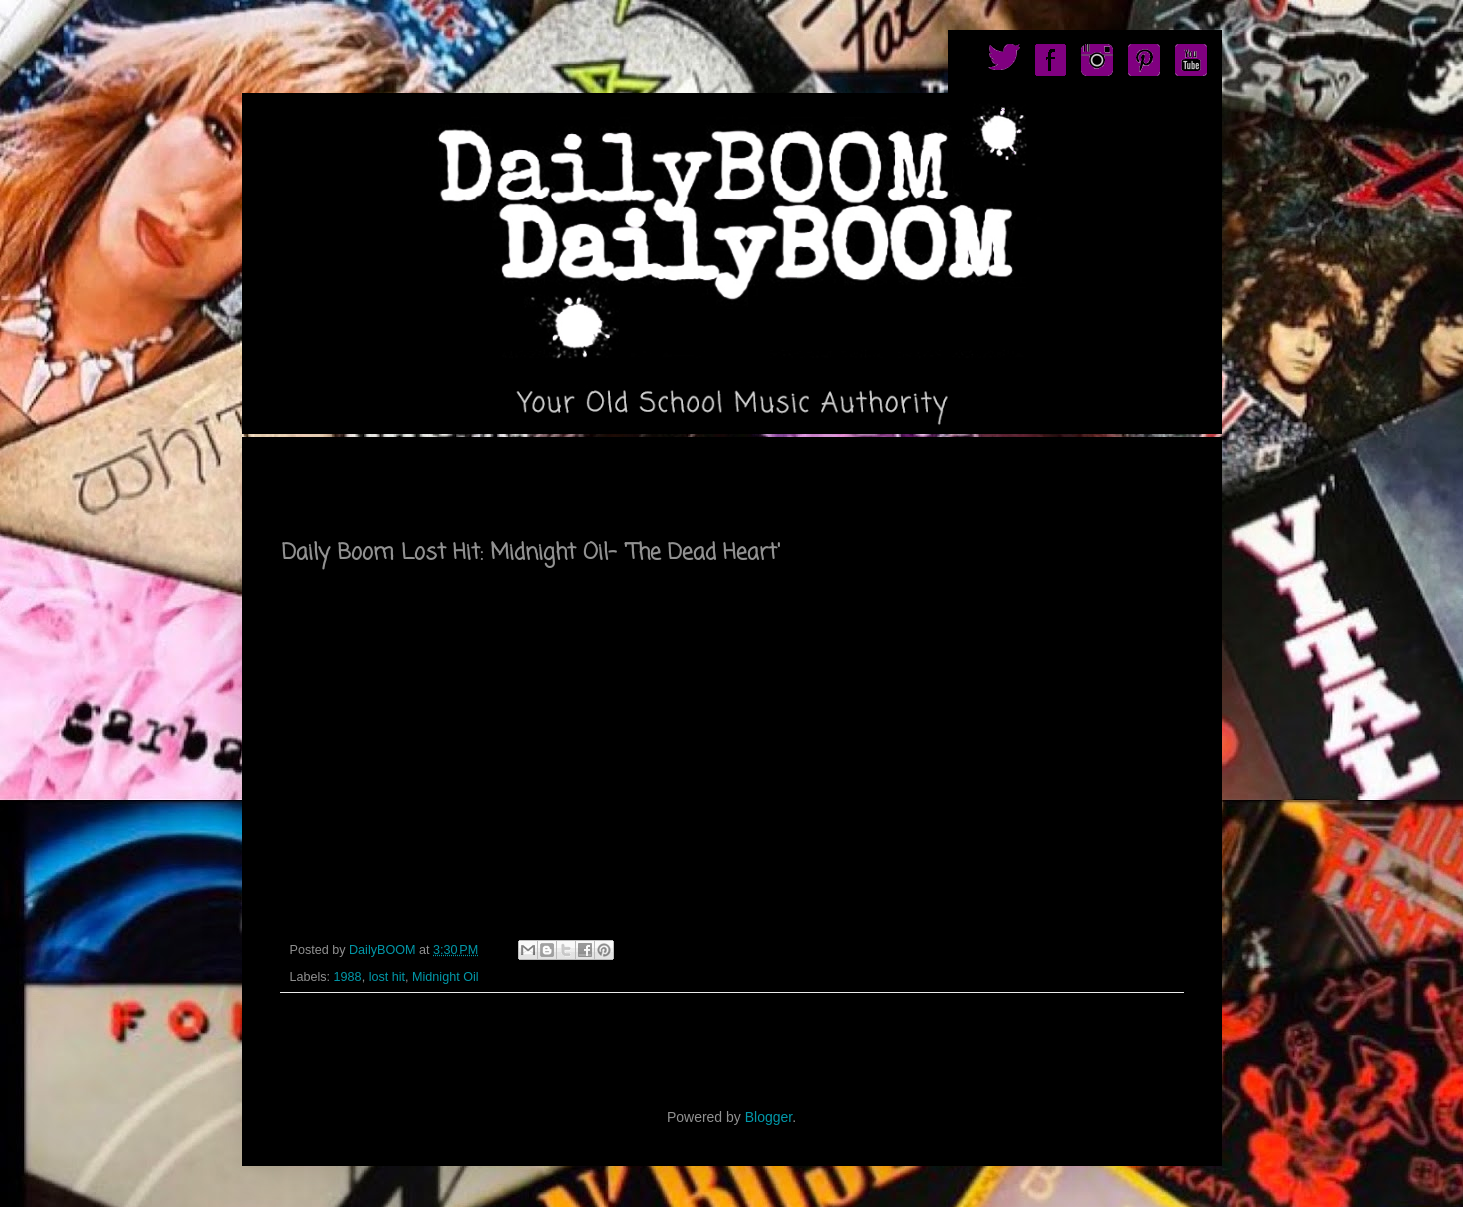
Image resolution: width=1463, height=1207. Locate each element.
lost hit (387, 977)
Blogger (768, 1117)
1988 (348, 977)
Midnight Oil (445, 977)
